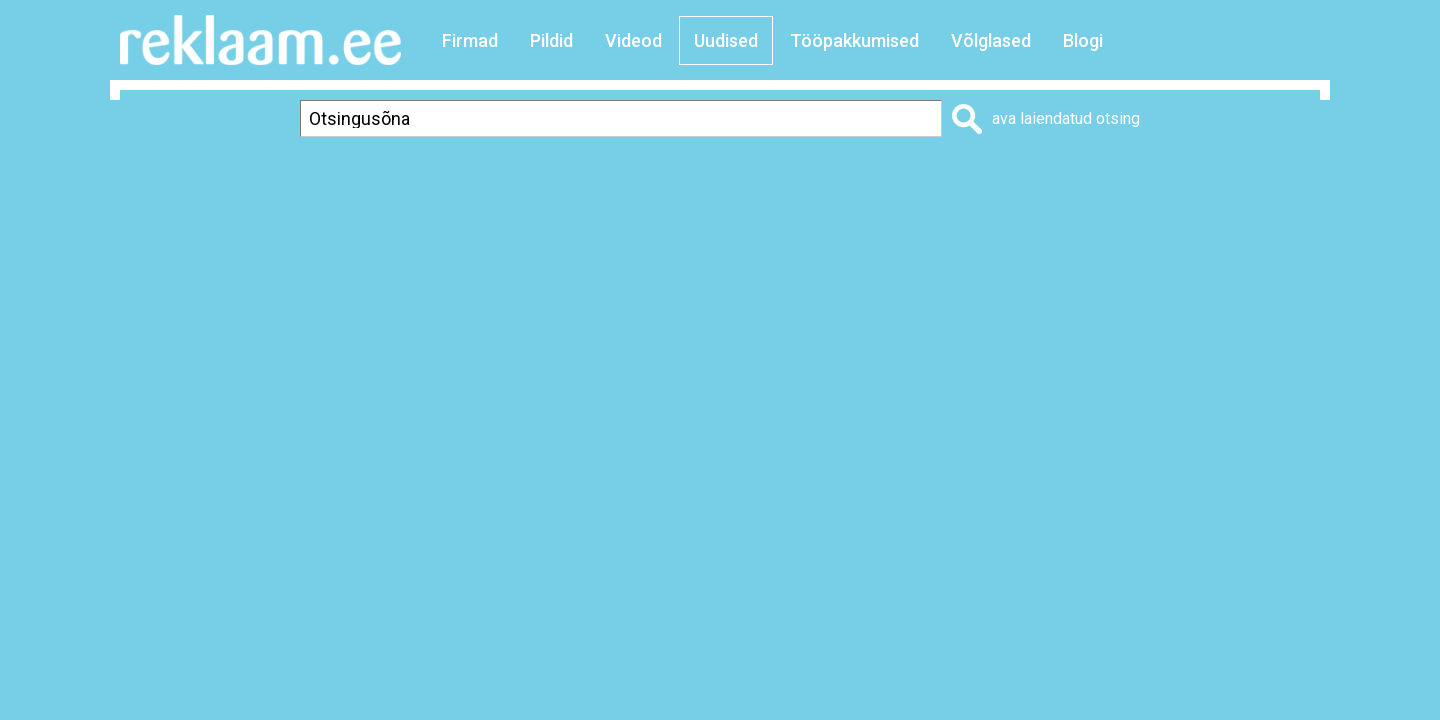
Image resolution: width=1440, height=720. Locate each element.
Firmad (470, 40)
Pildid (551, 40)
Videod (633, 40)
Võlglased (991, 40)
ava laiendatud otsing (1066, 118)
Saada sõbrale (1266, 176)
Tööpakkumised (854, 40)
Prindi (973, 176)
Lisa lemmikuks (1103, 176)
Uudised (726, 40)
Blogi (1083, 40)
